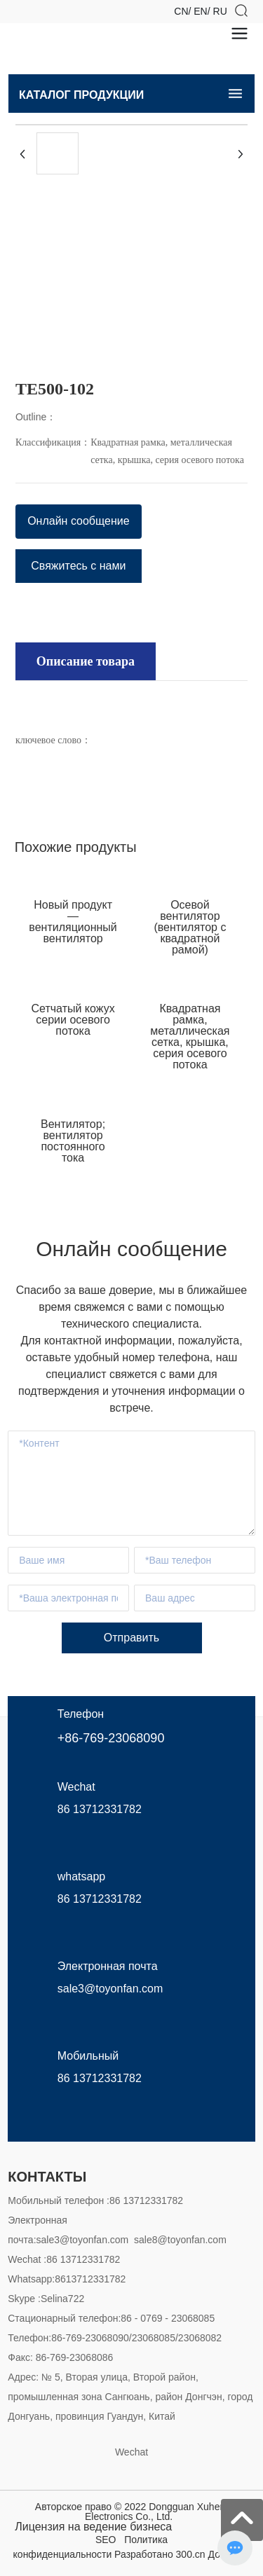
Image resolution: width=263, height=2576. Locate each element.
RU (220, 11)
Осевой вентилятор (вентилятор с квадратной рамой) (190, 927)
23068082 (200, 2337)
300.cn (190, 2554)
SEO (105, 2539)
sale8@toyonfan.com (180, 2239)
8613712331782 (90, 2279)
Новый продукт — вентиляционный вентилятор (72, 921)
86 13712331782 (100, 1809)
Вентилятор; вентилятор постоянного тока (73, 1141)
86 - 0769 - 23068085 (168, 2318)
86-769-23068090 (90, 2337)
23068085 (153, 2337)
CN (181, 11)
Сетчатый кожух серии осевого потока (73, 1020)
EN (200, 11)
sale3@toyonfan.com (82, 2239)
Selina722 (62, 2298)
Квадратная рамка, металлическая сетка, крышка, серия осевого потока (189, 1036)
